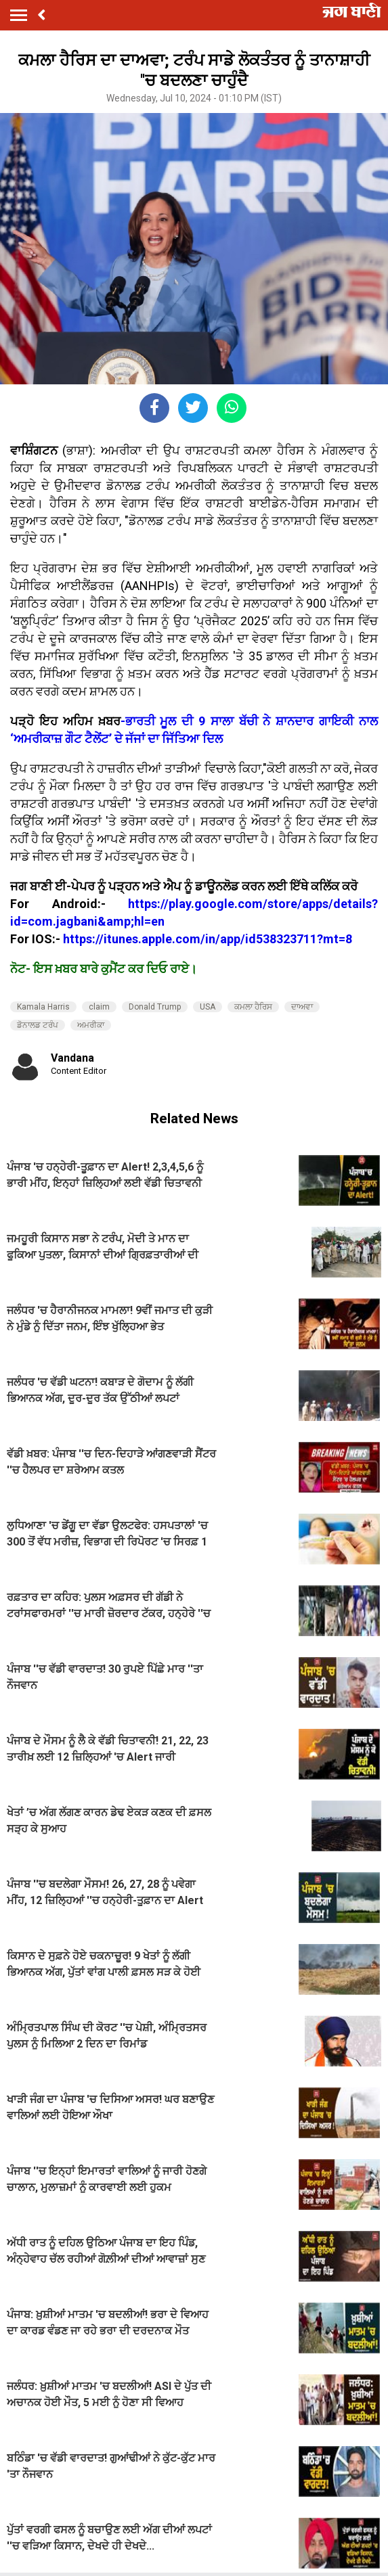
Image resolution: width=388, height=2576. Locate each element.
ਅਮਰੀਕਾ (90, 1025)
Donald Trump (155, 1007)
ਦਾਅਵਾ (302, 1007)
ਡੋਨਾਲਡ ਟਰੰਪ (37, 1025)
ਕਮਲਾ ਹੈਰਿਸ (253, 1007)
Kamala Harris (43, 1007)
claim (99, 1007)
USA (207, 1007)
